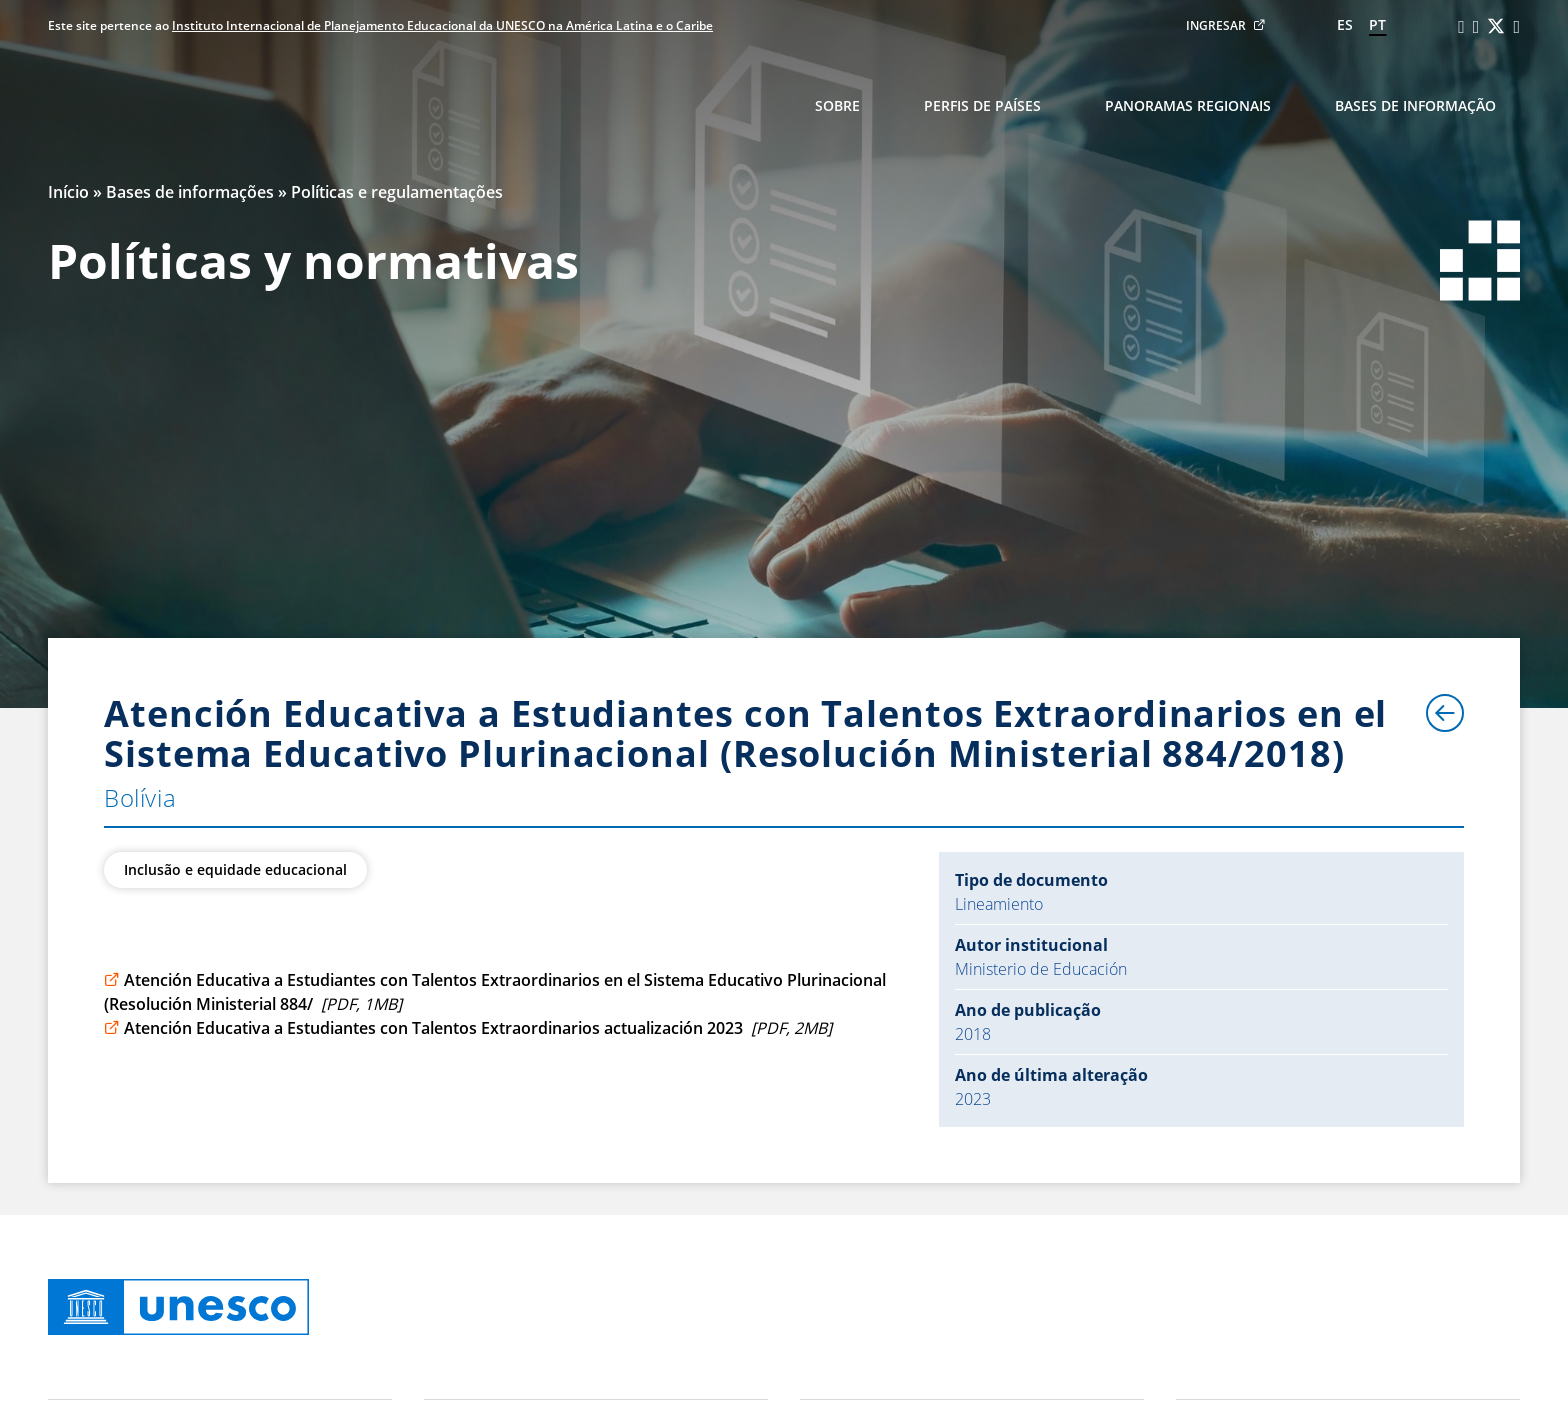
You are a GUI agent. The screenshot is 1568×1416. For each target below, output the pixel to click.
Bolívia (140, 797)
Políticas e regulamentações (397, 192)
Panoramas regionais (1188, 105)
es (1345, 24)
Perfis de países (982, 105)
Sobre (837, 105)
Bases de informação (1415, 105)
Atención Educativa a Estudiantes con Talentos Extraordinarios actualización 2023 (468, 1028)
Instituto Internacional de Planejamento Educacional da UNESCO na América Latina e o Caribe (442, 25)
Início (68, 192)
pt (1377, 24)
